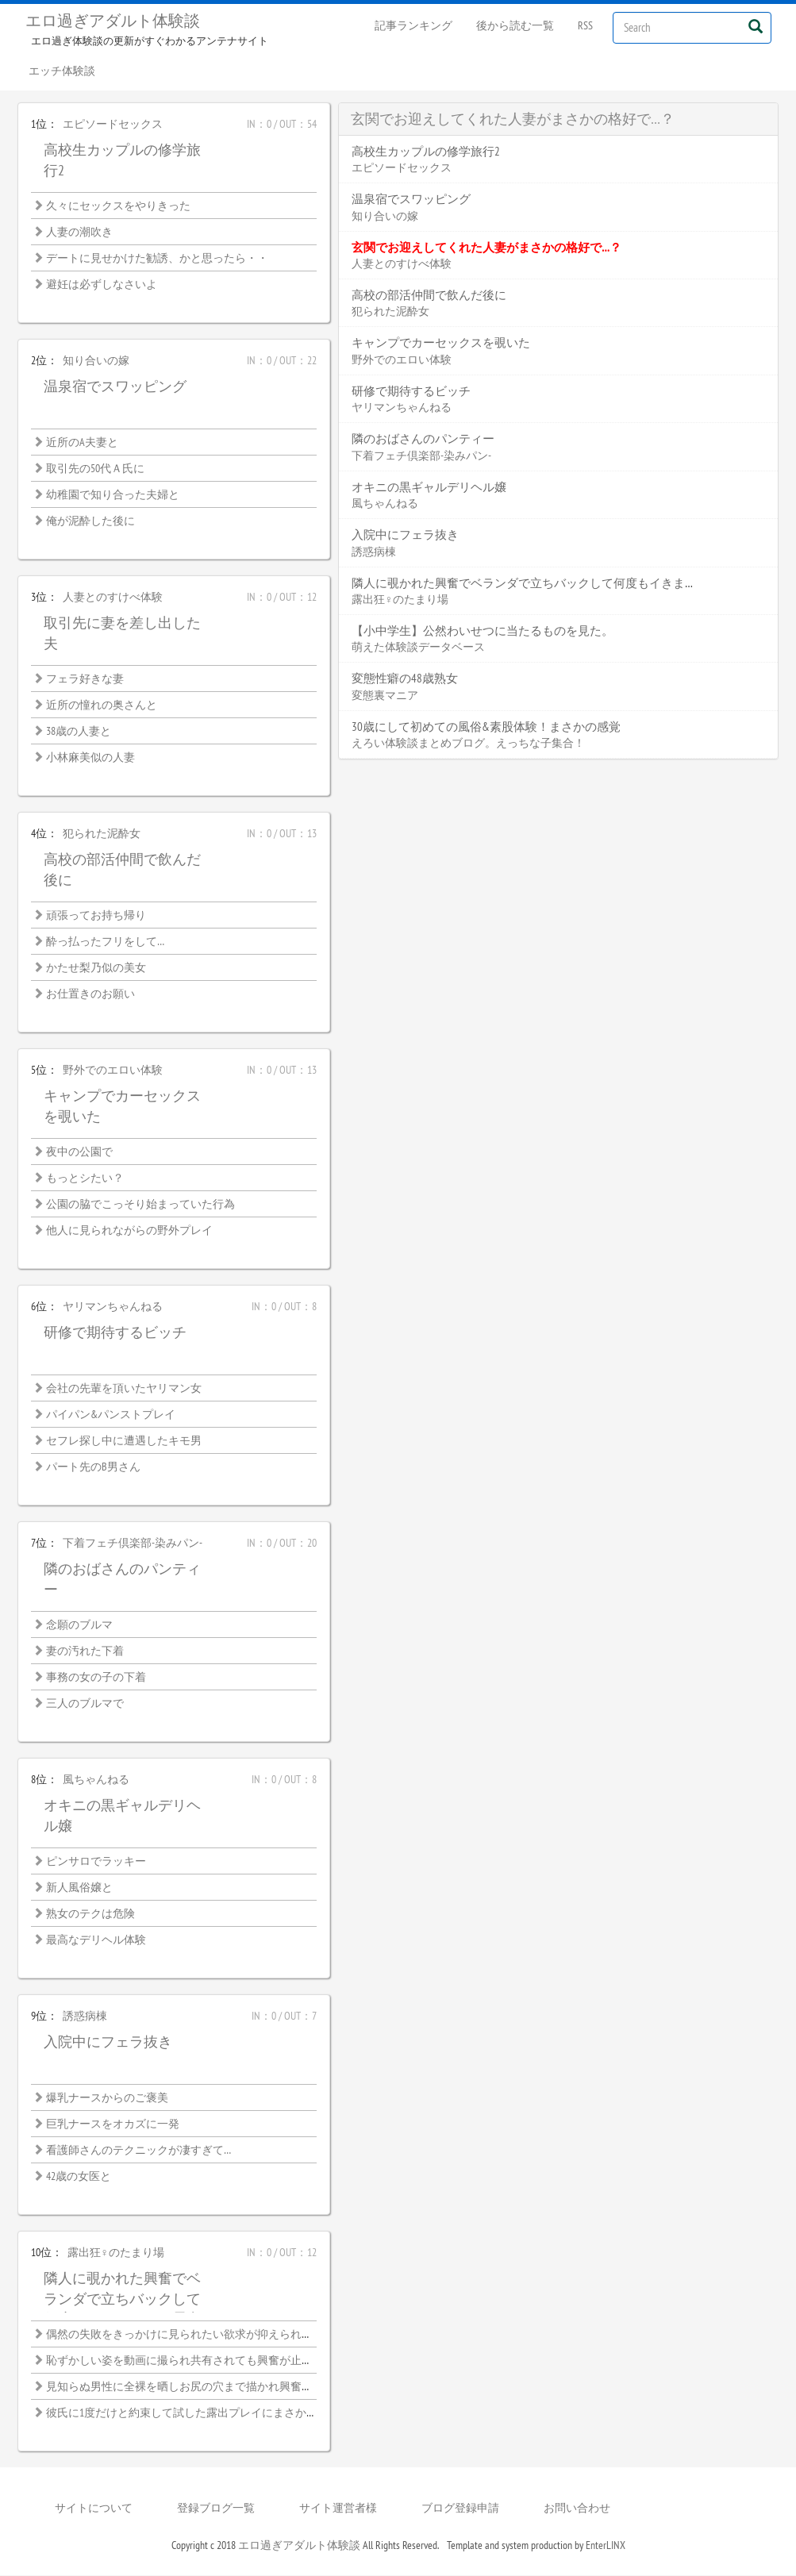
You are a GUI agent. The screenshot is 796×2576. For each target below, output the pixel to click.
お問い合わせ (577, 2508)
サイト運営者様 (338, 2508)
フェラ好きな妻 (85, 679)
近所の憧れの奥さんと (101, 705)
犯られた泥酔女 (101, 834)
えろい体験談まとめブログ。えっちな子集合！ (468, 743)
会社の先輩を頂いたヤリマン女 (124, 1389)
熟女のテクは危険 (90, 1914)
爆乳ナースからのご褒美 (107, 2098)
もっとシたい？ (85, 1178)
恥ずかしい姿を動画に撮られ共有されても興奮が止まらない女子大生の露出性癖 (246, 2361)
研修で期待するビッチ (115, 1333)
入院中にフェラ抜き (108, 2042)
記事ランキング (413, 25)
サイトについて (94, 2508)
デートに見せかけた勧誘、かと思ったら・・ (157, 259)
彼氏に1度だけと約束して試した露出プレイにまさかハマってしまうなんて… (235, 2413)
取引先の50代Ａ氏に (95, 469)
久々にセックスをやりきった (118, 206)
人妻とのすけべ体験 (113, 597)
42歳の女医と (78, 2177)
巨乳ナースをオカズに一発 (112, 2124)
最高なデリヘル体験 (96, 1940)
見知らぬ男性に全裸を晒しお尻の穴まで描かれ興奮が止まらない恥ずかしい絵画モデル (262, 2387)
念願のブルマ (79, 1625)
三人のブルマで (85, 1704)
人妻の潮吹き (79, 232)
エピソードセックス (113, 124)
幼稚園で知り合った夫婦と (112, 495)
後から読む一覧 (515, 25)
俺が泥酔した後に (90, 521)
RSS (585, 25)
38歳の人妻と (78, 732)
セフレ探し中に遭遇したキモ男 (124, 1441)
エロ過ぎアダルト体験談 (112, 20)
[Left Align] (755, 25)
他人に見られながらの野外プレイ (129, 1231)
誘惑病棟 (85, 2016)
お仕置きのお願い (90, 994)
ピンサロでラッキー (96, 1862)
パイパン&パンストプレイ (110, 1415)
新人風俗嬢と (79, 1888)
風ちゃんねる (96, 1780)
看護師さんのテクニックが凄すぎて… (138, 2150)
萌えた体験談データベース (418, 647)
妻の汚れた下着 (85, 1651)
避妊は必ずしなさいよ (101, 285)
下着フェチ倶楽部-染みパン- (132, 1543)
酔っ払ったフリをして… (105, 942)
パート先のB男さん (93, 1467)
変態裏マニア (385, 696)
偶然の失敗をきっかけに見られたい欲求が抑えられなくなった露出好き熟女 (235, 2335)
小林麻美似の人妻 (90, 758)
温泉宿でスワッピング (115, 387)
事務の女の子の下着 (96, 1678)
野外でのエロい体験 (113, 1070)
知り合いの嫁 (96, 361)
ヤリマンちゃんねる (113, 1307)
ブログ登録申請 (460, 2508)
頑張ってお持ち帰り (96, 916)
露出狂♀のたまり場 (116, 2253)
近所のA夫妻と (82, 443)
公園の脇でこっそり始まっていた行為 (140, 1205)
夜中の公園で (79, 1152)
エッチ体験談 (62, 71)
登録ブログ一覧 (216, 2508)
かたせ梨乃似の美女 (96, 968)
